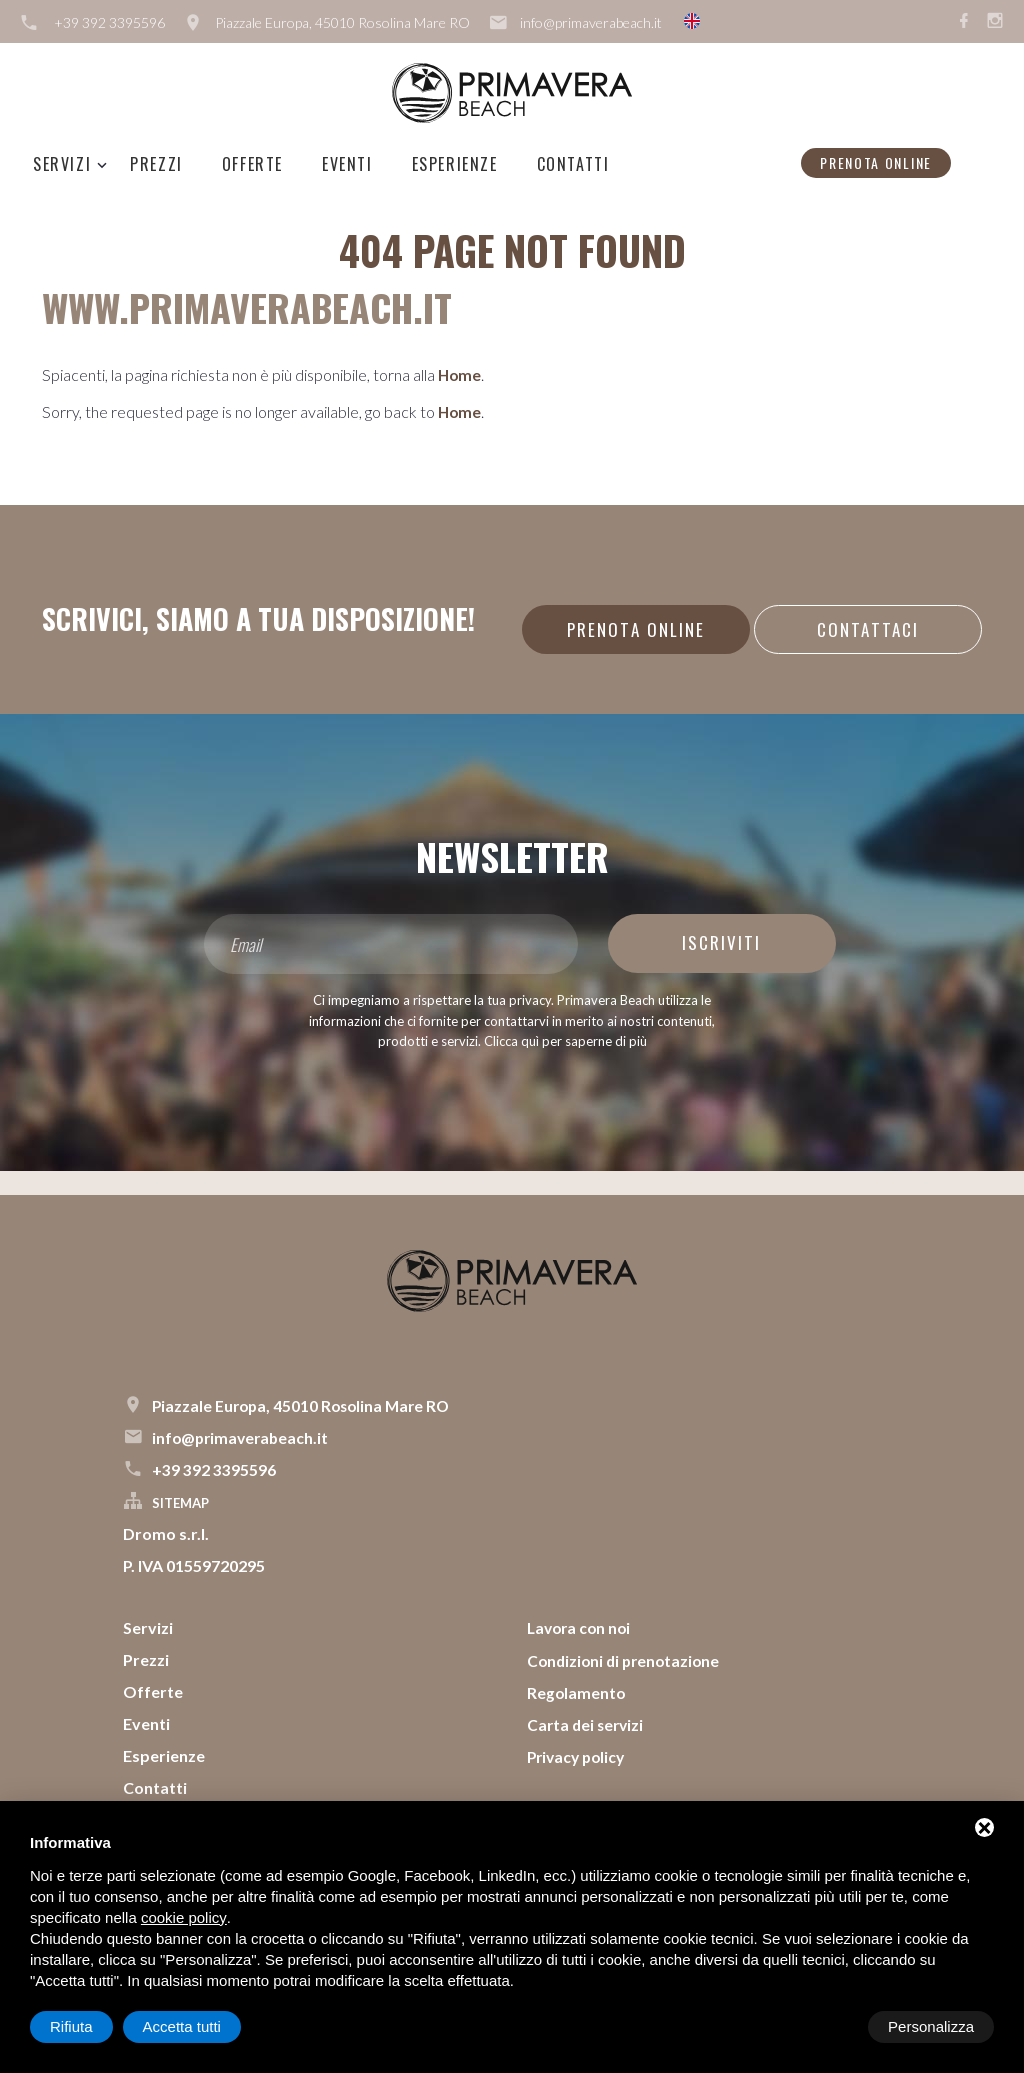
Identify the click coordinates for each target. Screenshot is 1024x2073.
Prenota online (876, 162)
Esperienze (455, 164)
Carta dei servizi (587, 1723)
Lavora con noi (581, 1627)
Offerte (252, 164)
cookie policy (184, 1917)
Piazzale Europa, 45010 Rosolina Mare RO (342, 22)
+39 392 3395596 (109, 22)
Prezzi (156, 164)
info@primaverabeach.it (591, 22)
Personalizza (93, 2026)
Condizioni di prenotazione (627, 1659)
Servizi (62, 164)
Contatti (573, 164)
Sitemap (180, 1503)
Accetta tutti (935, 2026)
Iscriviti (722, 942)
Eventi (347, 164)
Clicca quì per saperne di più (565, 1041)
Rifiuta (824, 2026)
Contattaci (866, 629)
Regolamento (577, 1691)
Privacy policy (579, 1755)
